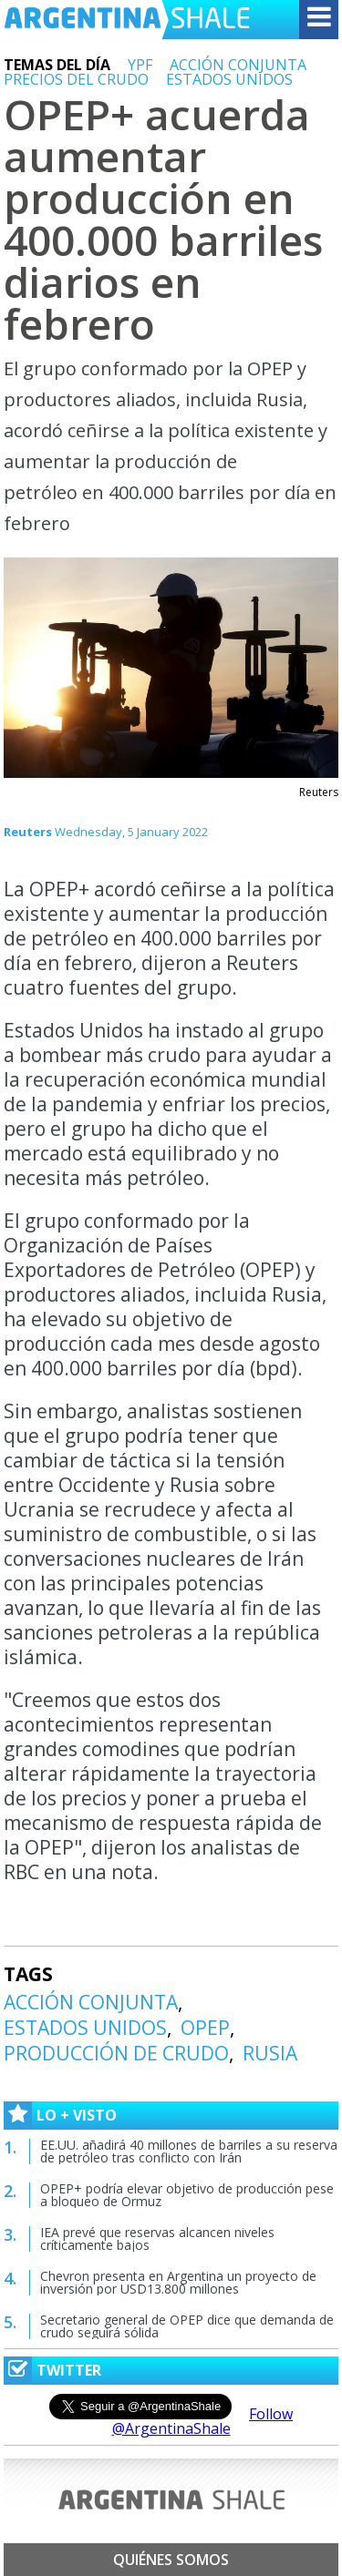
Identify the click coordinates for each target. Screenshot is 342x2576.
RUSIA (270, 2053)
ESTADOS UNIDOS (229, 79)
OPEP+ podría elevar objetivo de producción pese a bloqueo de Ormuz (187, 2195)
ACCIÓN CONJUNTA (238, 65)
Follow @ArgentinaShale (203, 2421)
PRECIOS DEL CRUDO (76, 79)
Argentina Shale (127, 19)
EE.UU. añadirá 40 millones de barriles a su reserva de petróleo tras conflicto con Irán (188, 2151)
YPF (140, 65)
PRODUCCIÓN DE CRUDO (116, 2053)
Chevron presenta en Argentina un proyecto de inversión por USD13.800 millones (178, 2282)
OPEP (205, 2027)
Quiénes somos (171, 2560)
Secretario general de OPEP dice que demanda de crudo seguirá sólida (187, 2326)
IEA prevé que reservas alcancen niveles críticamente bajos (157, 2238)
